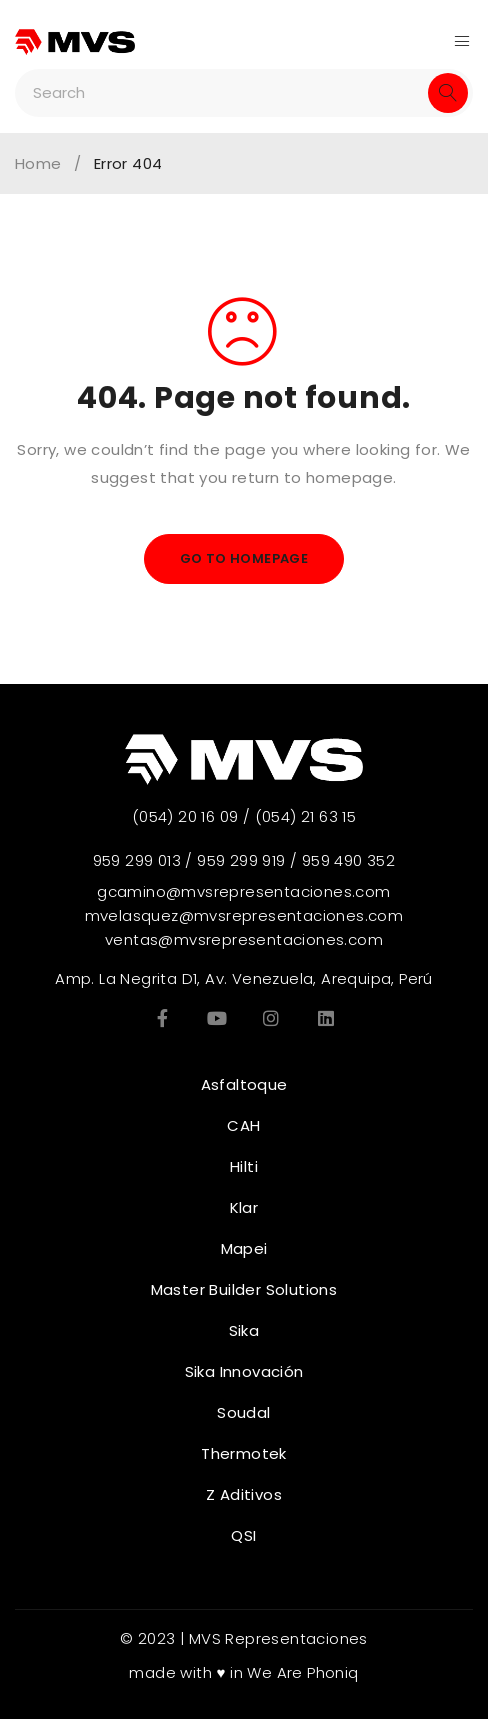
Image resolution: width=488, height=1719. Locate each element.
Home (38, 164)
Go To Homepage (244, 558)
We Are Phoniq (302, 1672)
